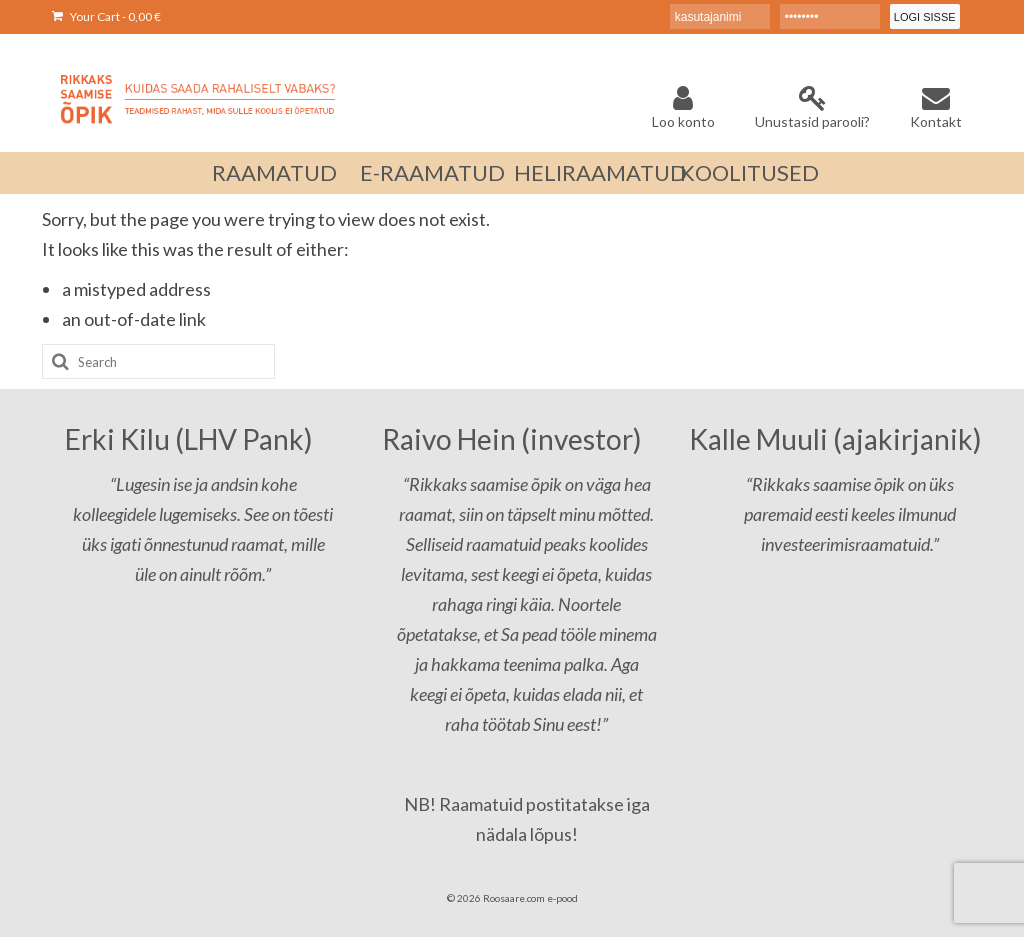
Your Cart (106, 16)
